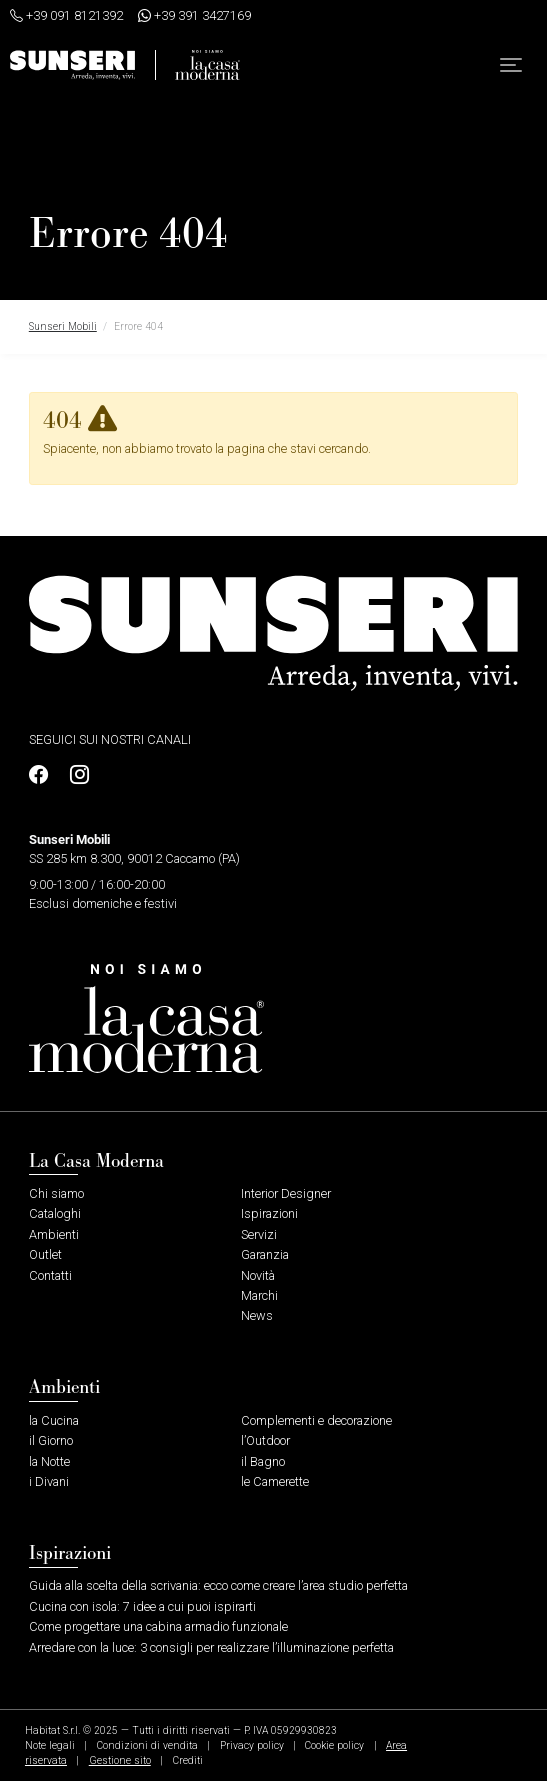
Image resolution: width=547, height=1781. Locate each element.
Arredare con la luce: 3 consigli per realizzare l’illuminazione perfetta (211, 1647)
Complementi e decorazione (316, 1420)
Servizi (259, 1234)
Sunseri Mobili (63, 326)
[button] (511, 65)
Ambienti (54, 1234)
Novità (258, 1275)
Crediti (188, 1760)
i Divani (49, 1481)
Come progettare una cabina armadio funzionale (158, 1626)
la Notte (49, 1461)
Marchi (259, 1295)
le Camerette (275, 1481)
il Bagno (263, 1461)
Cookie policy (334, 1745)
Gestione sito (120, 1760)
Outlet (45, 1254)
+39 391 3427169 (194, 15)
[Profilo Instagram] (74, 775)
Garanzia (265, 1254)
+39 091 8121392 (66, 15)
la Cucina (54, 1420)
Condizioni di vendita (147, 1745)
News (257, 1315)
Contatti (50, 1275)
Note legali (50, 1745)
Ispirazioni (269, 1213)
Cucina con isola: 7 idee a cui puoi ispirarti (142, 1606)
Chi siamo (56, 1193)
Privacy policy (252, 1745)
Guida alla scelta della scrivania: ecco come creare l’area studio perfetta (218, 1585)
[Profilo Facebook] (43, 775)
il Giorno (51, 1440)
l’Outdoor (265, 1440)
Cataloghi (55, 1213)
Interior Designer (286, 1193)
